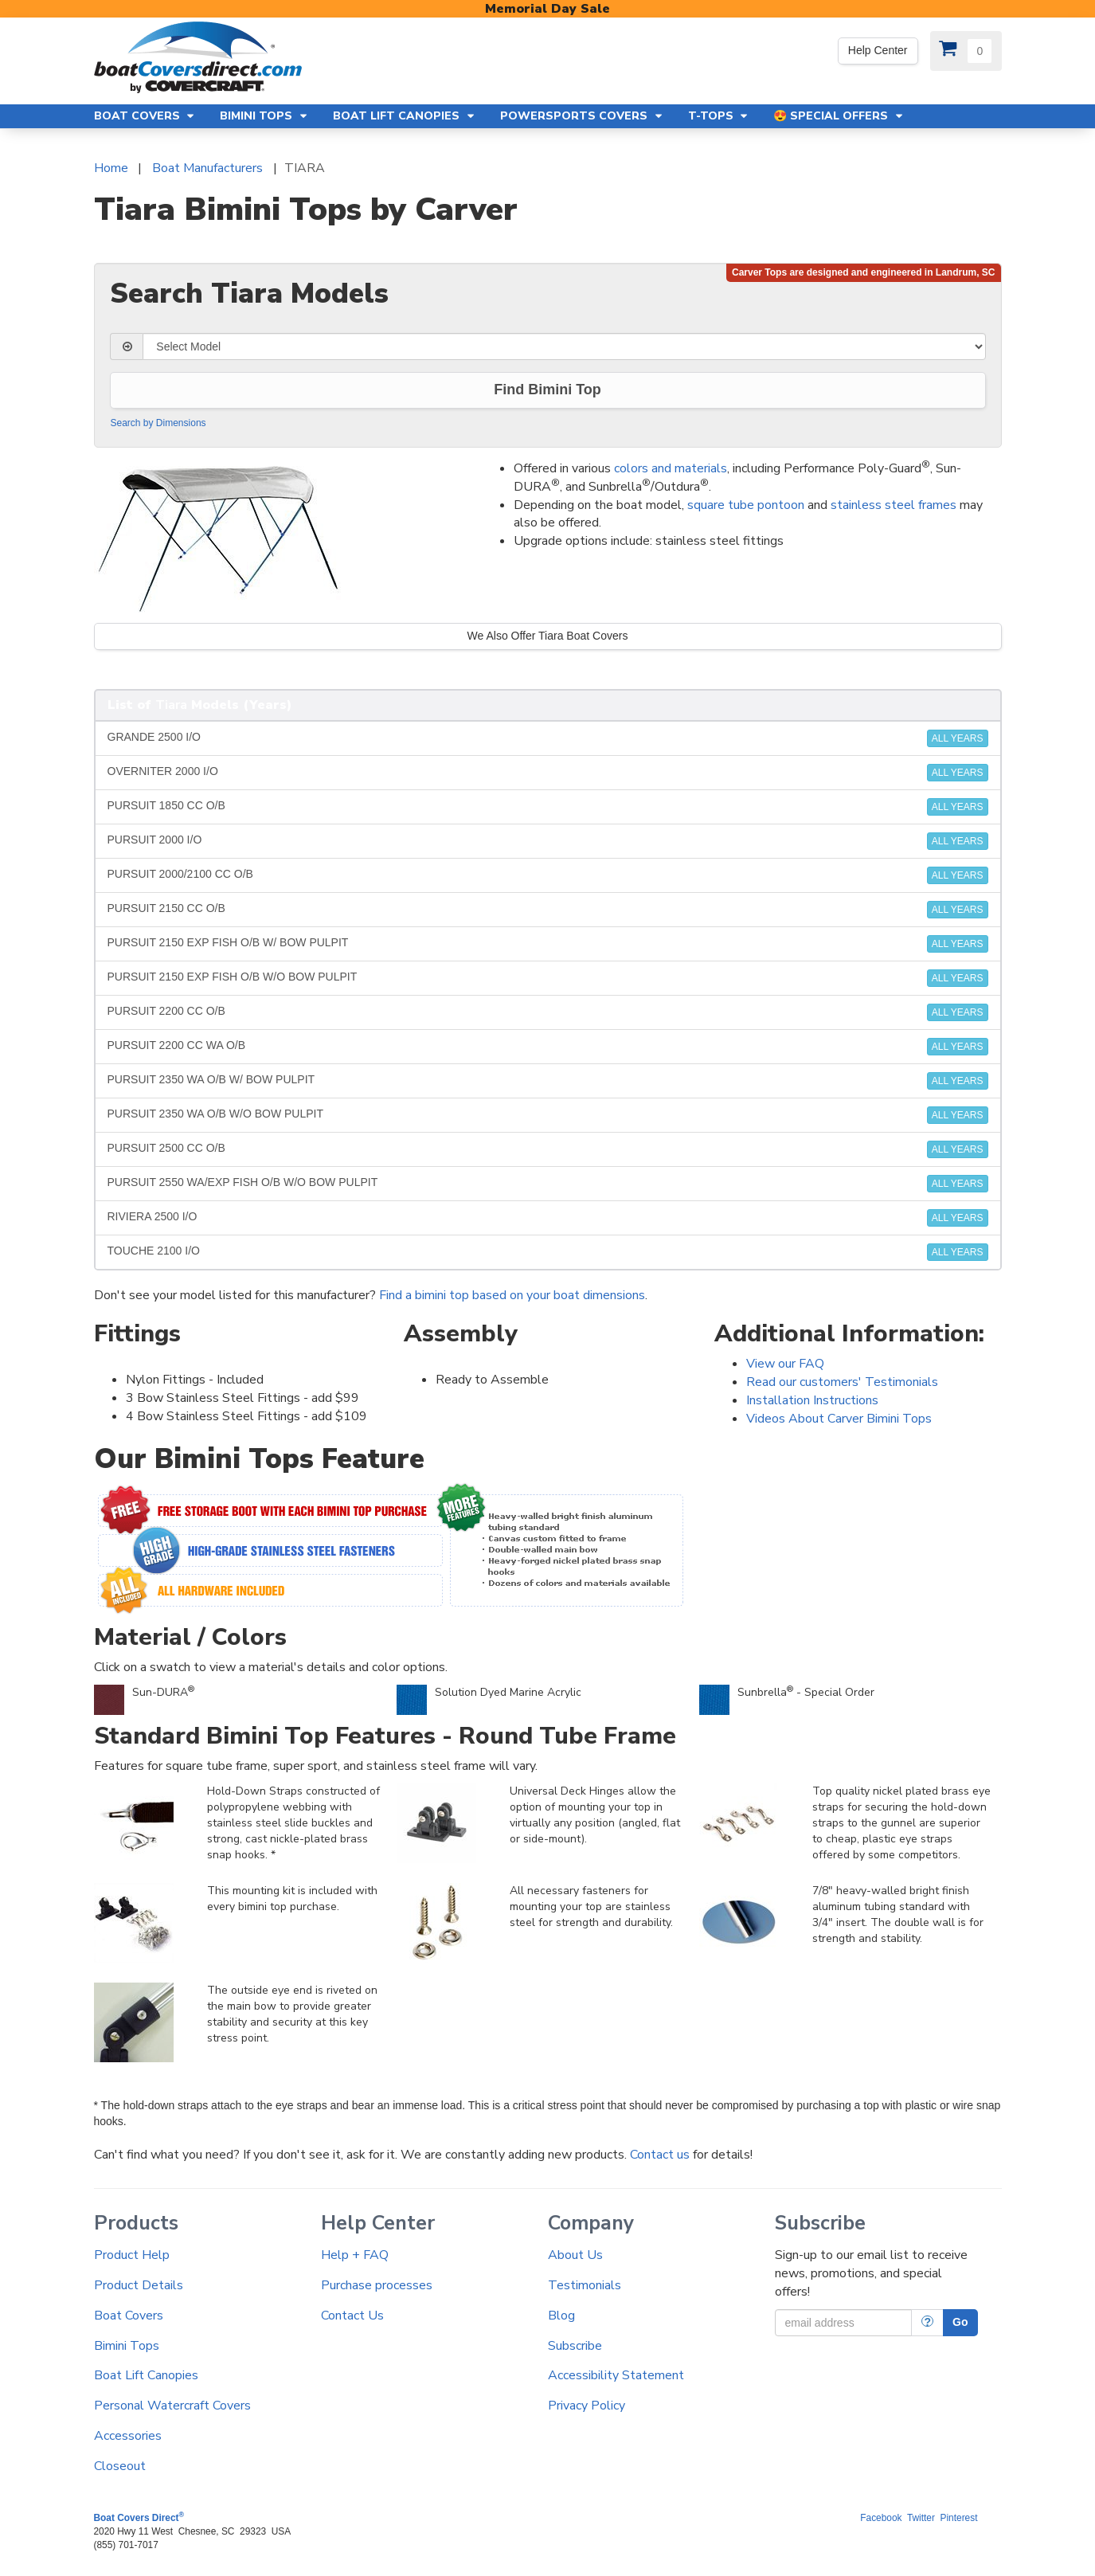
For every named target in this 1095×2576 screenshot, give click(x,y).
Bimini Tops (126, 2346)
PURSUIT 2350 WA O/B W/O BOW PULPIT (548, 1115)
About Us (575, 2255)
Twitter (921, 2517)
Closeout (120, 2466)
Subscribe (575, 2346)
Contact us (660, 2154)
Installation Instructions (812, 1400)
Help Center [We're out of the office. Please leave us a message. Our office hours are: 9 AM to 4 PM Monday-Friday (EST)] (878, 50)
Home (111, 168)
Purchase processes (376, 2285)
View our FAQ (785, 1363)
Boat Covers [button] (145, 115)
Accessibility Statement (616, 2375)
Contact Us (352, 2315)
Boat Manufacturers (207, 168)
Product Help (132, 2255)
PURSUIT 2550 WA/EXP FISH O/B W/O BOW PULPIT (548, 1183)
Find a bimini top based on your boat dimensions (512, 1295)
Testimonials (584, 2285)
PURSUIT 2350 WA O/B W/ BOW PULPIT (548, 1081)
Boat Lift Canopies (146, 2375)
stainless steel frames (893, 505)
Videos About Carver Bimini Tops (839, 1418)
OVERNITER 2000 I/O (548, 772)
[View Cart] (966, 51)
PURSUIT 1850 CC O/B (548, 807)
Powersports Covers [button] (582, 115)
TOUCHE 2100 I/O (548, 1252)
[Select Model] (564, 346)
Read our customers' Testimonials (842, 1382)
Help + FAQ (355, 2255)
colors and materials (670, 468)
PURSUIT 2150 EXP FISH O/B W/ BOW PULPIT (548, 944)
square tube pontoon (745, 505)
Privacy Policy (586, 2405)
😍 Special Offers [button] (839, 115)
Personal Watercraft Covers (172, 2405)
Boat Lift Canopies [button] (404, 115)
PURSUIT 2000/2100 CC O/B (548, 875)
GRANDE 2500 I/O (548, 738)
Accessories (128, 2436)
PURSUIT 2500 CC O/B (548, 1149)
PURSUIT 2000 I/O (548, 841)
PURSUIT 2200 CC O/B (548, 1012)
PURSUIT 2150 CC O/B (548, 909)
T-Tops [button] (719, 115)
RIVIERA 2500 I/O (548, 1218)
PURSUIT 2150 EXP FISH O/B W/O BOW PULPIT (548, 978)
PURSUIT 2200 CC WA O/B (548, 1046)
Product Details (138, 2285)
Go (960, 2322)
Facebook (880, 2517)
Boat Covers (128, 2315)
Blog (561, 2315)
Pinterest (959, 2517)
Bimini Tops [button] (264, 115)
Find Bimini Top (547, 389)
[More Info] (927, 2322)
